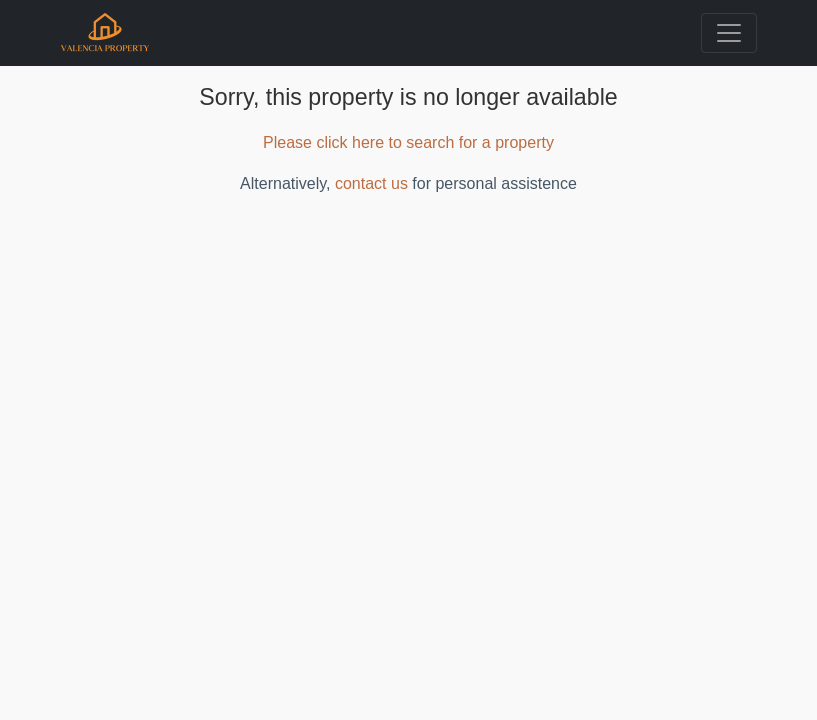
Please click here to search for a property (408, 142)
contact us (371, 183)
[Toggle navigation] (729, 33)
